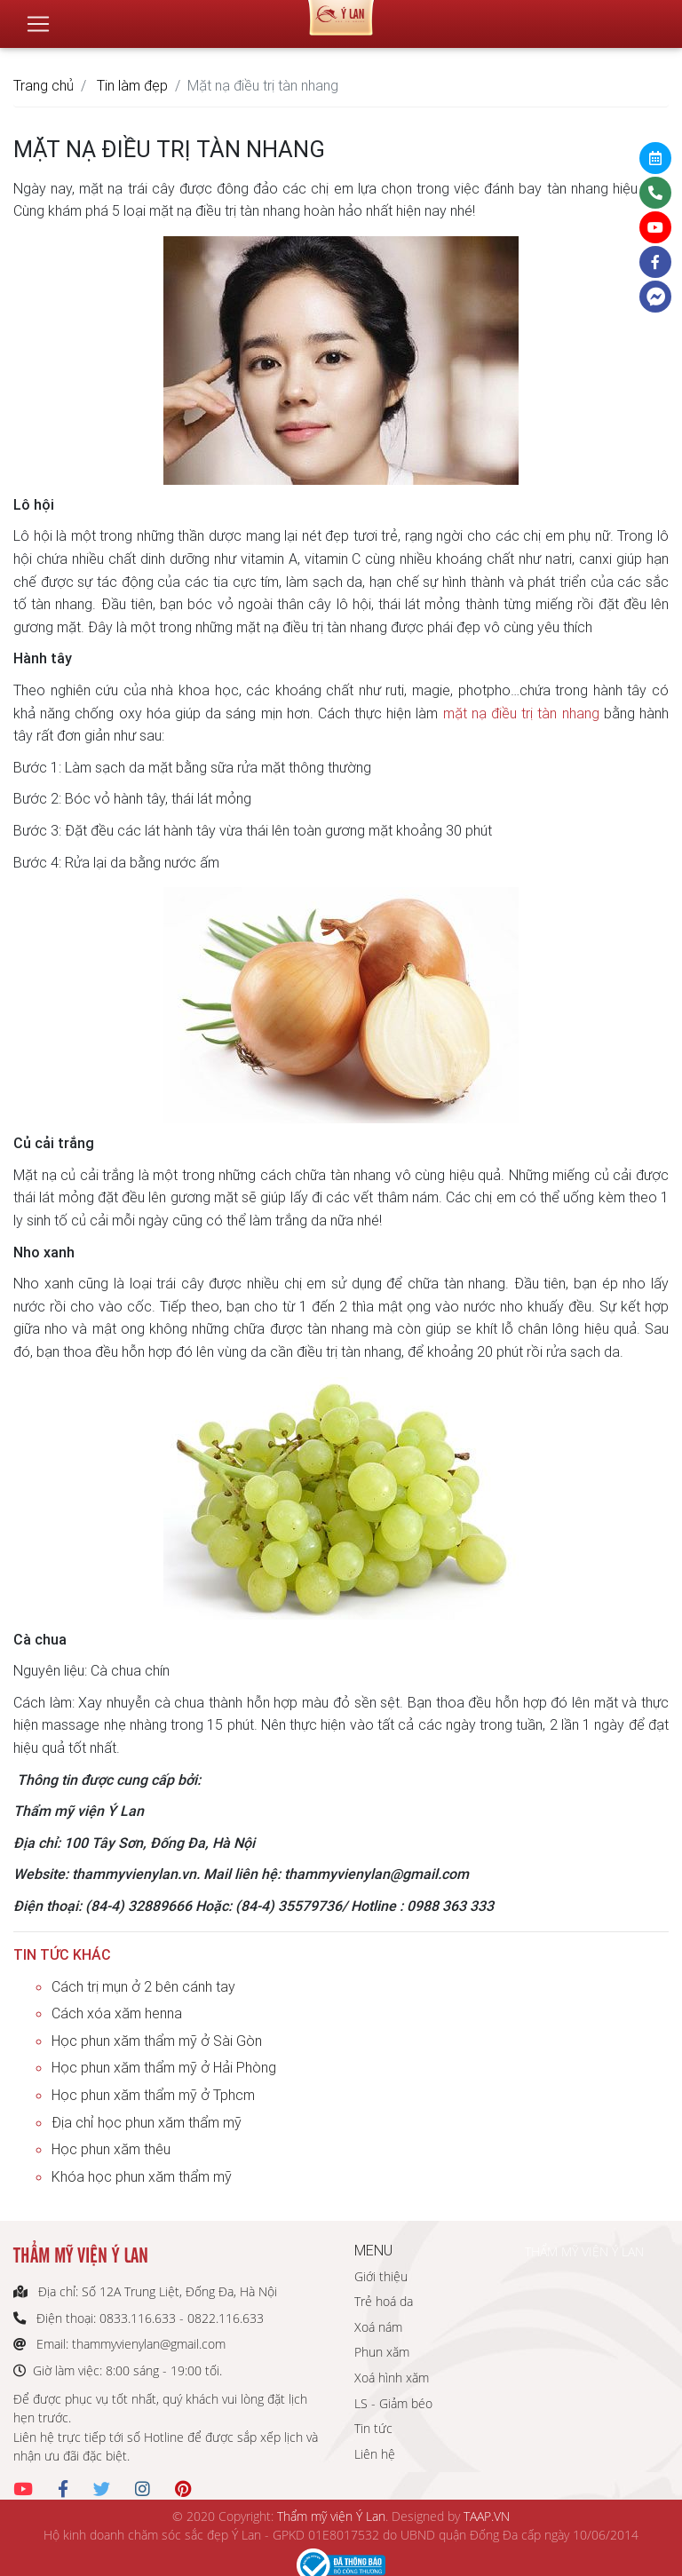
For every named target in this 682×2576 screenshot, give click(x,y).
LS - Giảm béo (393, 2403)
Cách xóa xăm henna (117, 2013)
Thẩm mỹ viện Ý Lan (331, 2516)
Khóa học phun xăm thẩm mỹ (142, 2176)
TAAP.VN (487, 2516)
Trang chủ (43, 85)
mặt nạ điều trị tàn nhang (521, 713)
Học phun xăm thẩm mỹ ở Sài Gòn (157, 2040)
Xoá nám (378, 2326)
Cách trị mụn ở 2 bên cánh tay (143, 1986)
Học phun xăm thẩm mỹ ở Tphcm (153, 2095)
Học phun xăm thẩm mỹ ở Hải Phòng (164, 2067)
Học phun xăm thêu (111, 2149)
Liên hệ (374, 2453)
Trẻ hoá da (383, 2301)
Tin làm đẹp (132, 85)
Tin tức (373, 2428)
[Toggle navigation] (38, 17)
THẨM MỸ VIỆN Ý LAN (584, 2251)
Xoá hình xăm (391, 2377)
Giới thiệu (381, 2276)
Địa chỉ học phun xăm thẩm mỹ (147, 2122)
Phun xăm (381, 2351)
